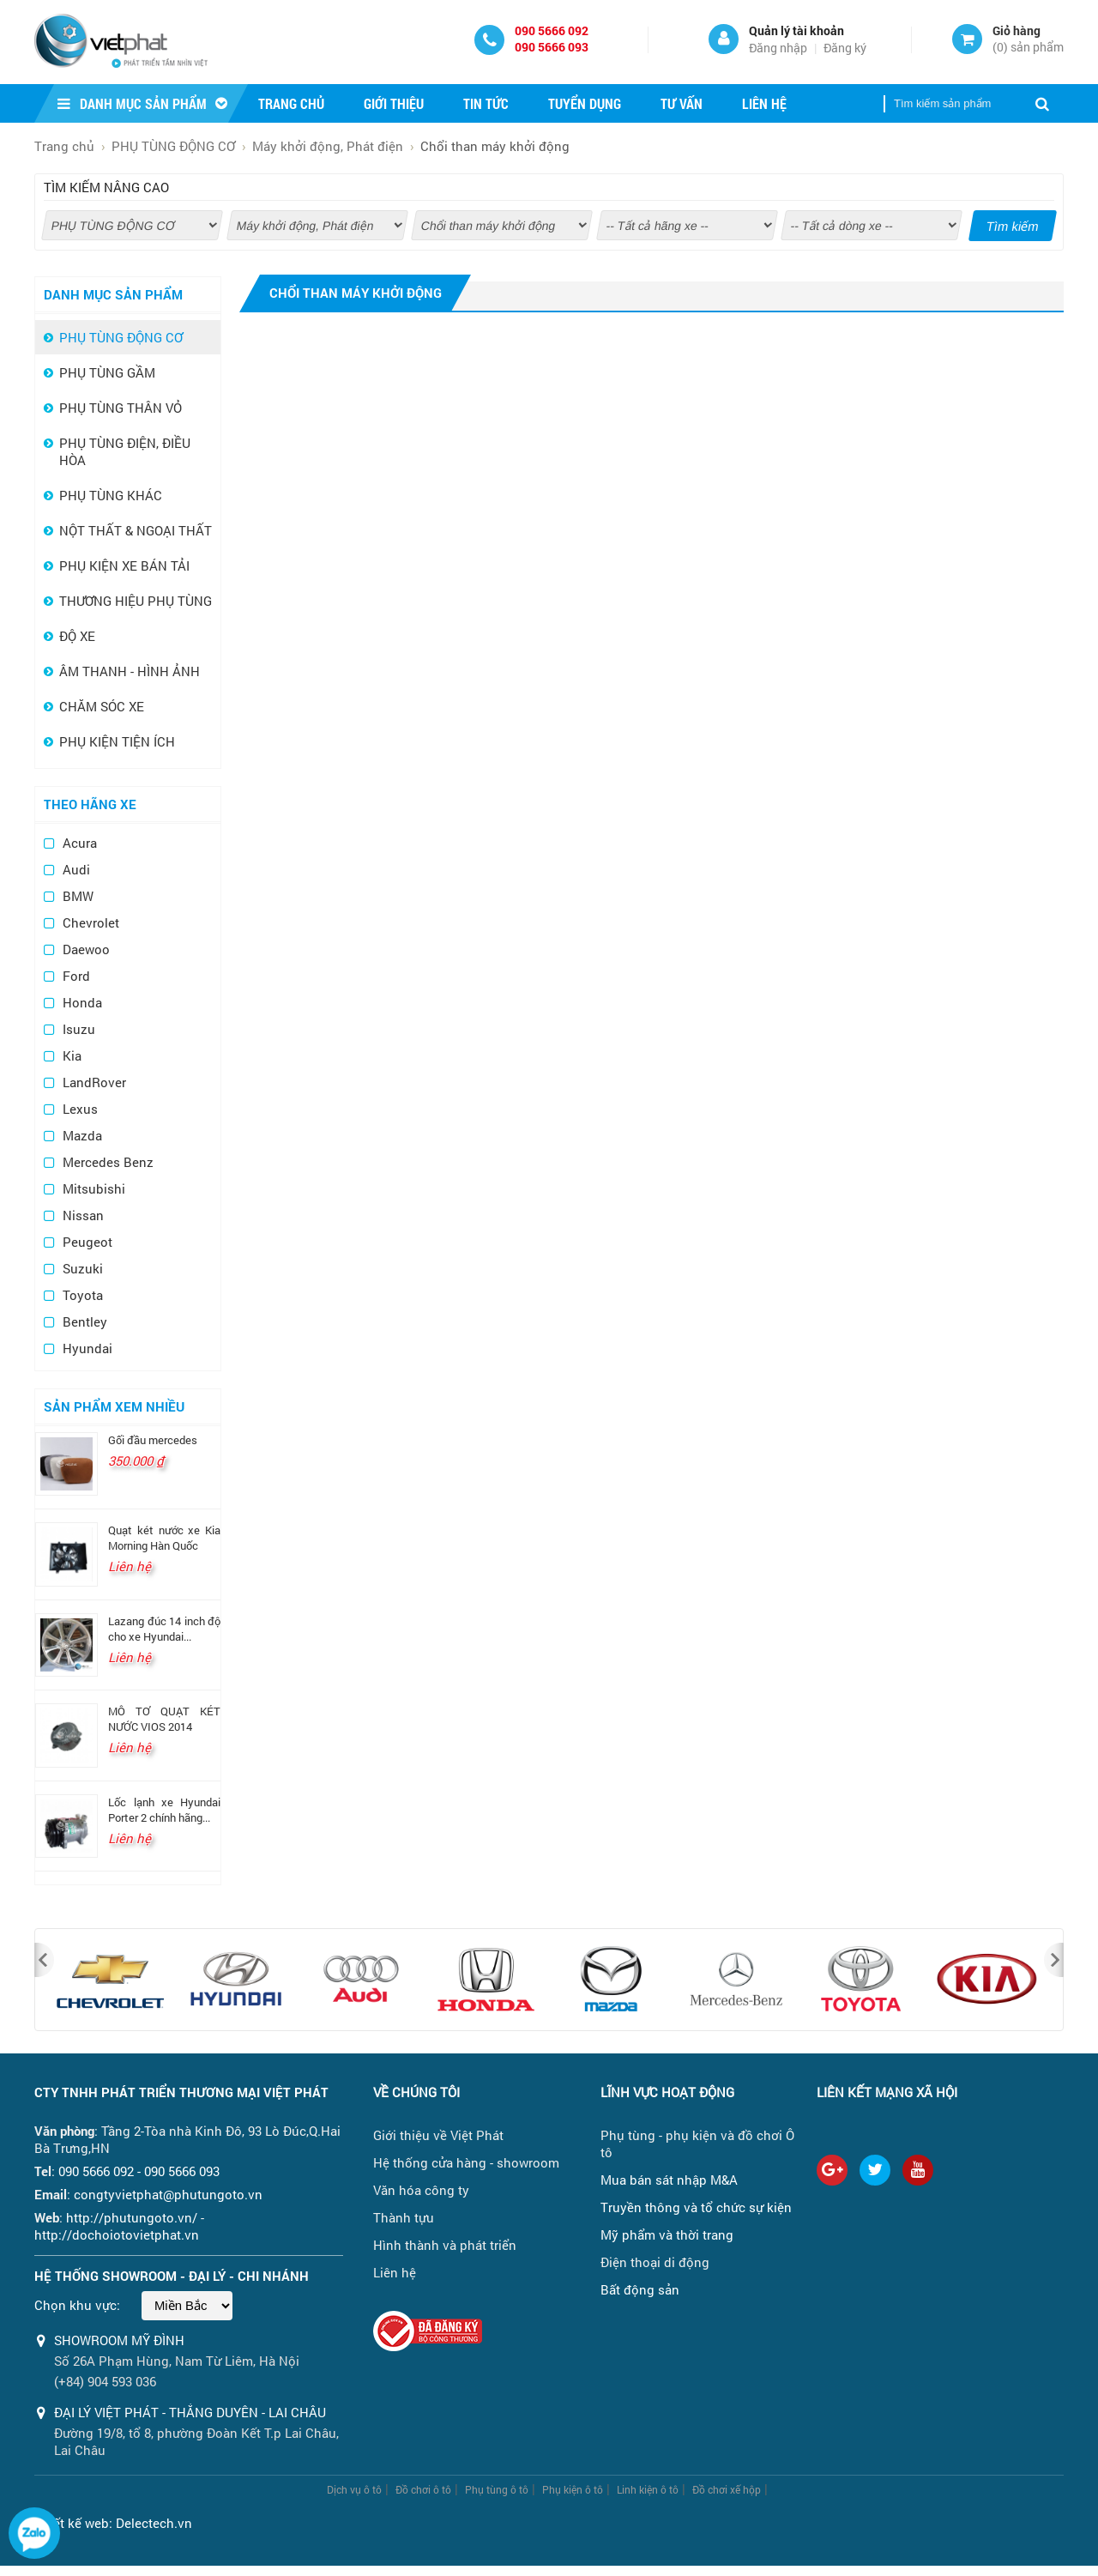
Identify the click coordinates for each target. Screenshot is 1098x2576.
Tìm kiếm (1013, 226)
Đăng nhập (778, 47)
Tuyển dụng (584, 103)
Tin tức (486, 103)
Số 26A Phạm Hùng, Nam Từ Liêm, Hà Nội (176, 2360)
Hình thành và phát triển (444, 2244)
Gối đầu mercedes (152, 1440)
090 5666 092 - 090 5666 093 (139, 2171)
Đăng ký (845, 47)
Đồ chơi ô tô (423, 2489)
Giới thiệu (394, 103)
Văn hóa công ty (421, 2189)
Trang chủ (291, 103)
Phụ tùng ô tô (496, 2489)
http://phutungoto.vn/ (131, 2217)
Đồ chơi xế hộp (726, 2489)
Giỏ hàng (1016, 30)
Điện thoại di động (654, 2262)
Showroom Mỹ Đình (119, 2340)
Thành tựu (403, 2217)
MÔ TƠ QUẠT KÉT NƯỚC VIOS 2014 (164, 1718)
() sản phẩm (1028, 47)
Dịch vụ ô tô (354, 2489)
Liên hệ (764, 103)
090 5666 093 (551, 47)
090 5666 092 (551, 30)
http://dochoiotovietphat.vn (116, 2234)
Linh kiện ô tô (648, 2489)
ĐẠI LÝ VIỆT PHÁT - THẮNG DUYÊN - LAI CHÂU (190, 2412)
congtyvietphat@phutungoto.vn (168, 2194)
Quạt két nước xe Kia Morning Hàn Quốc (164, 1537)
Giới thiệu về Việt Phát (438, 2135)
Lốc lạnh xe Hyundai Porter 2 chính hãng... (164, 1809)
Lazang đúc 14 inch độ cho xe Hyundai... (164, 1628)
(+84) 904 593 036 (105, 2381)
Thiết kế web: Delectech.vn (113, 2522)
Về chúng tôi (416, 2092)
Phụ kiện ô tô (572, 2489)
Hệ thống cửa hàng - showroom (466, 2162)
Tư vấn (682, 103)
